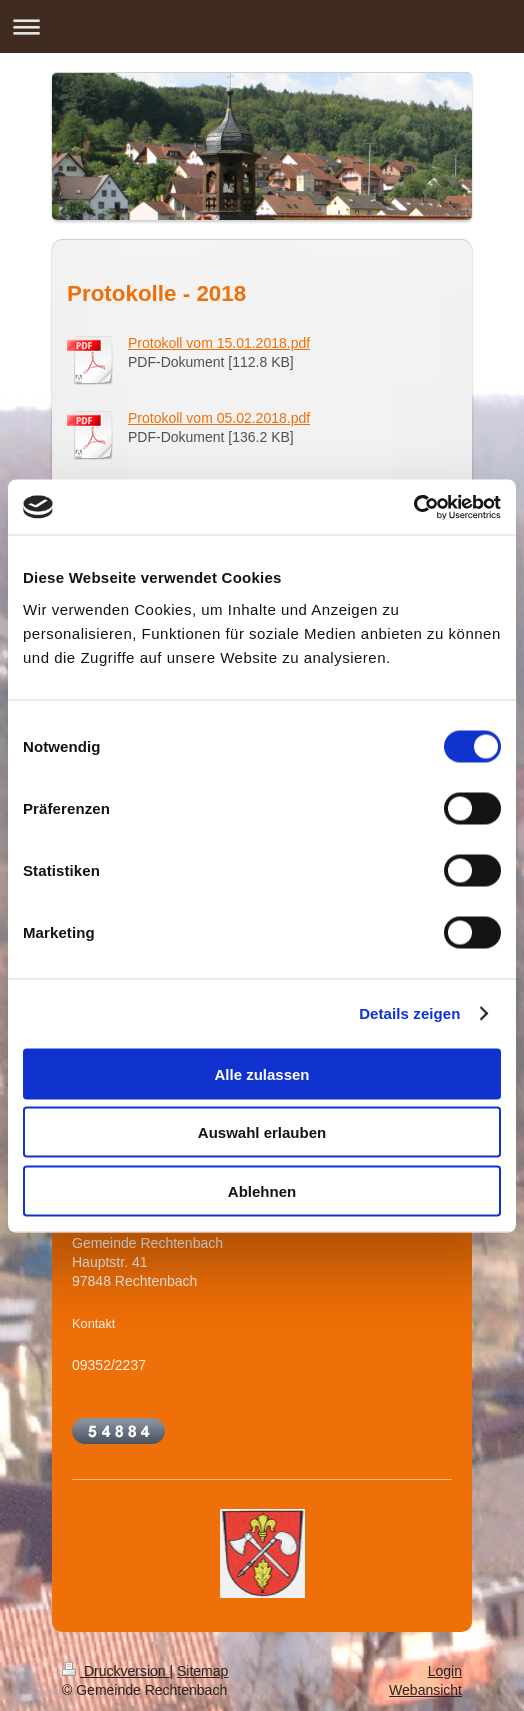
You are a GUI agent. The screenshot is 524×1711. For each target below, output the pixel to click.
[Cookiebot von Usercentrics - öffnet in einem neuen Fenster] (413, 507)
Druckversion (115, 1671)
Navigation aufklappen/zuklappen (262, 26)
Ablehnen (262, 1190)
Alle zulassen (261, 1073)
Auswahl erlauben (262, 1132)
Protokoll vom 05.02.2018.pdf (219, 418)
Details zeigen (409, 1013)
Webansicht (425, 1690)
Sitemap (202, 1671)
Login (445, 1671)
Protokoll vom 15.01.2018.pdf (219, 343)
